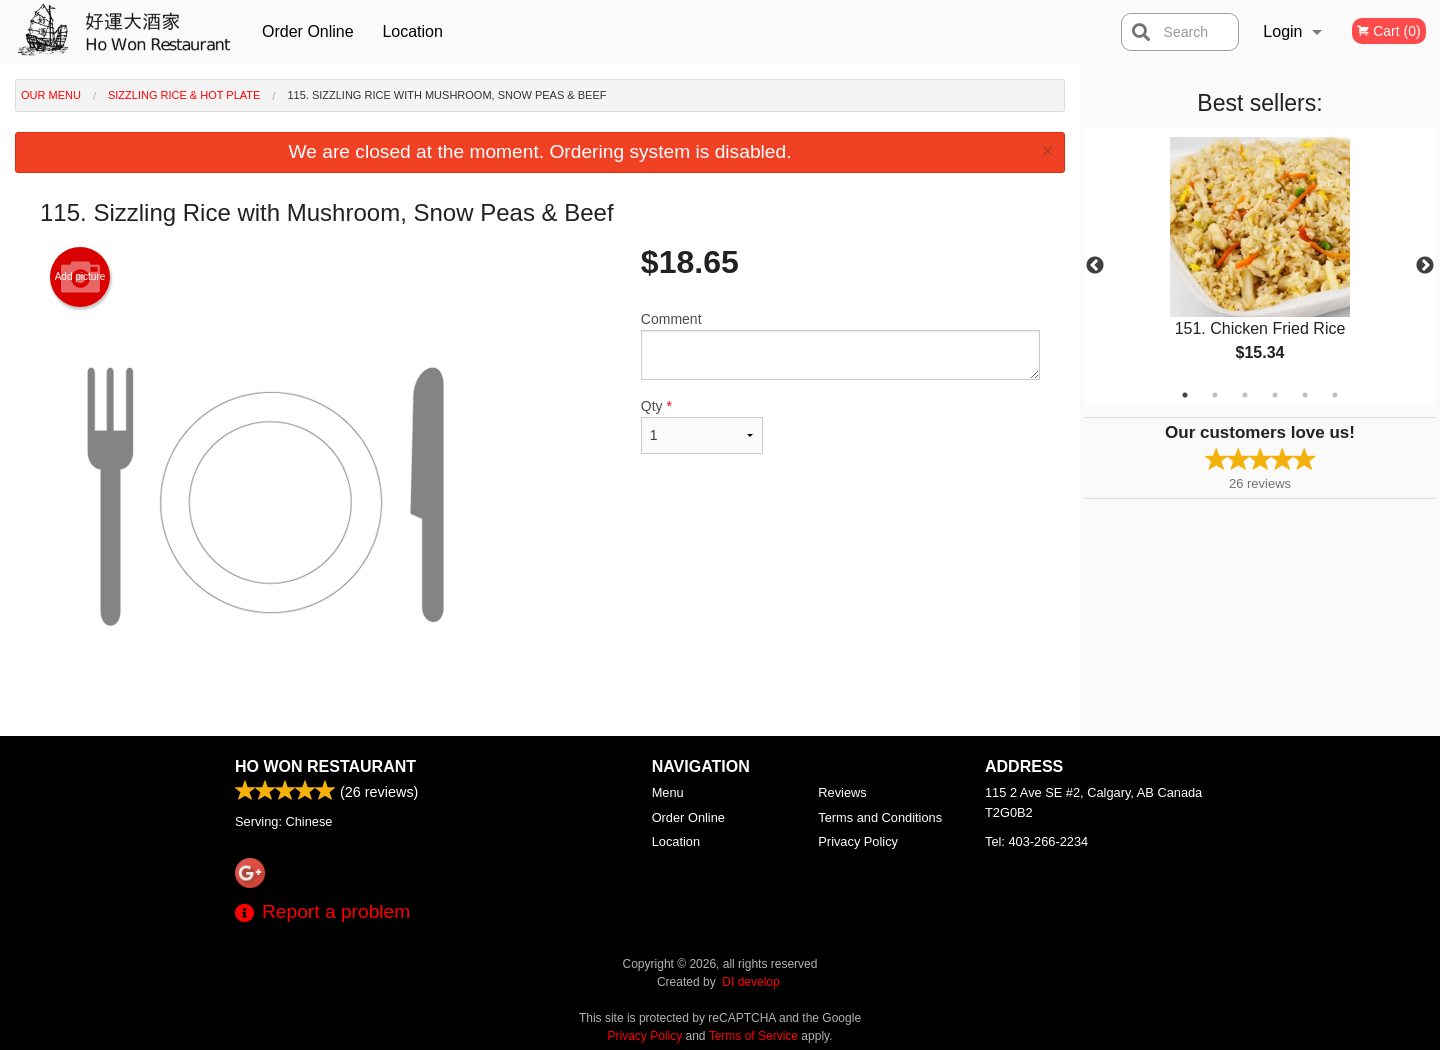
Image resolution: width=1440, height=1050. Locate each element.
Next (1425, 266)
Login (1282, 31)
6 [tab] (1335, 395)
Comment (840, 345)
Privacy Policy (858, 841)
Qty (702, 426)
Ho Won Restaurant (325, 766)
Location (412, 31)
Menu (668, 792)
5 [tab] (1305, 395)
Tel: (1036, 841)
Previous (1095, 266)
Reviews (842, 792)
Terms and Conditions (880, 817)
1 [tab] (1185, 395)
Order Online (308, 31)
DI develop (750, 982)
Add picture (80, 277)
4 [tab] (1275, 395)
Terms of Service (753, 1036)
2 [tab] (1215, 395)
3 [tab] (1245, 395)
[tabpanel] (1260, 266)
